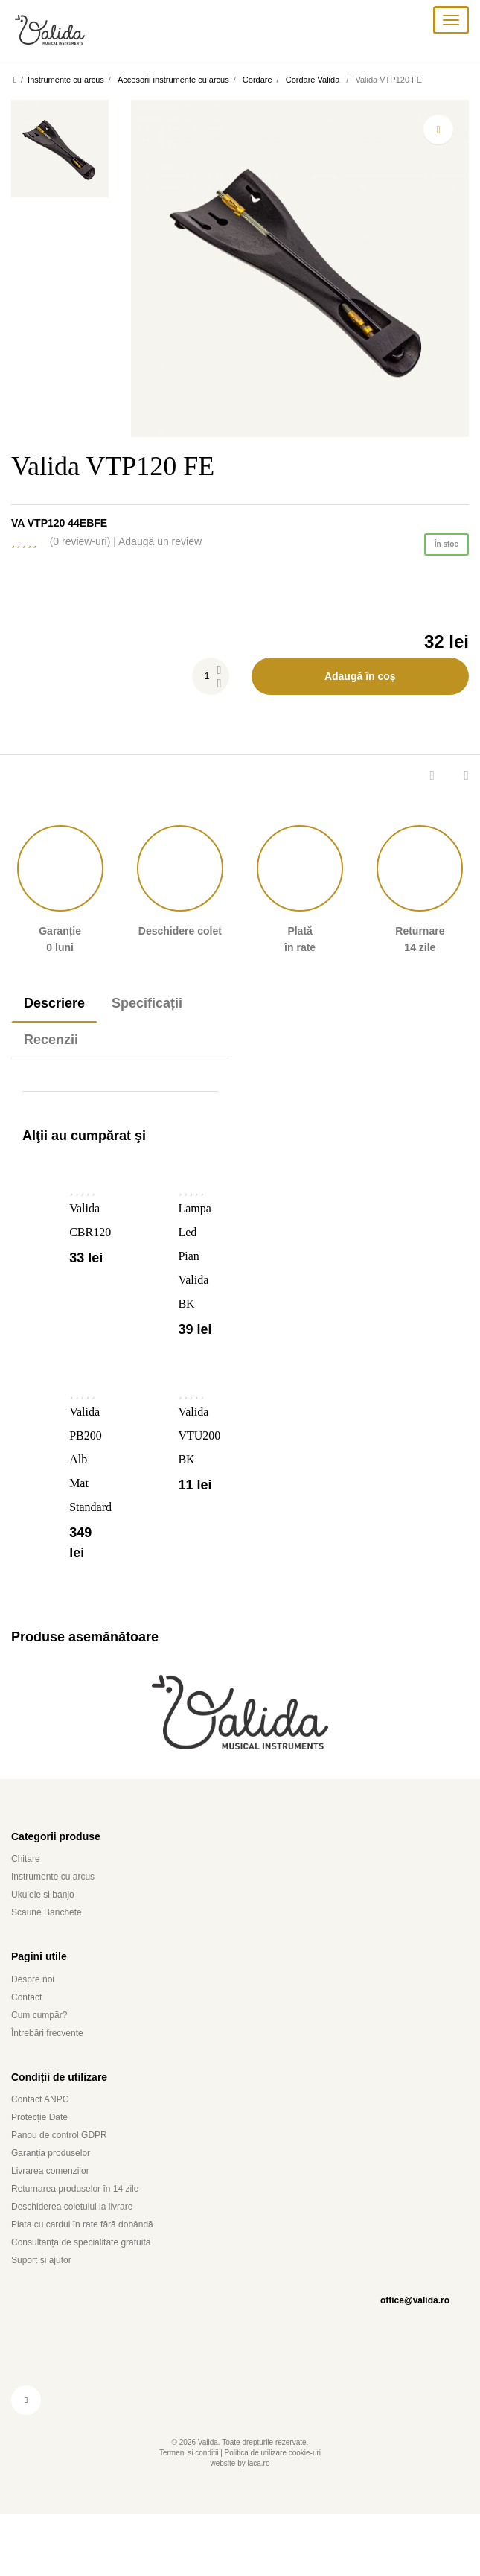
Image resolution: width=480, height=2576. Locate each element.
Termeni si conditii (177, 2485)
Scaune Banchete (52, 1945)
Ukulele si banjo (47, 1927)
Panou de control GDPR (66, 2167)
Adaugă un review (224, 553)
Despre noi (36, 2011)
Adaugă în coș (359, 688)
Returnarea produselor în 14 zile (83, 2221)
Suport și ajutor (45, 2292)
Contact (29, 2029)
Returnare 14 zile (420, 901)
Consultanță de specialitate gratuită (95, 2275)
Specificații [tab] (161, 1015)
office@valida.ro (409, 2333)
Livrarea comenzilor (57, 2203)
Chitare (28, 1891)
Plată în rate (300, 901)
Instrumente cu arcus (58, 1909)
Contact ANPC (45, 2132)
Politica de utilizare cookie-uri (279, 2485)
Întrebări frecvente (54, 2065)
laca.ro (263, 2496)
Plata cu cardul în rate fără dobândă (96, 2257)
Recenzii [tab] (55, 1051)
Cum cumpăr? (44, 2047)
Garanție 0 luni (60, 901)
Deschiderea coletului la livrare (82, 2239)
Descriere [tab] (59, 1015)
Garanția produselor (59, 2185)
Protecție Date (44, 2149)
